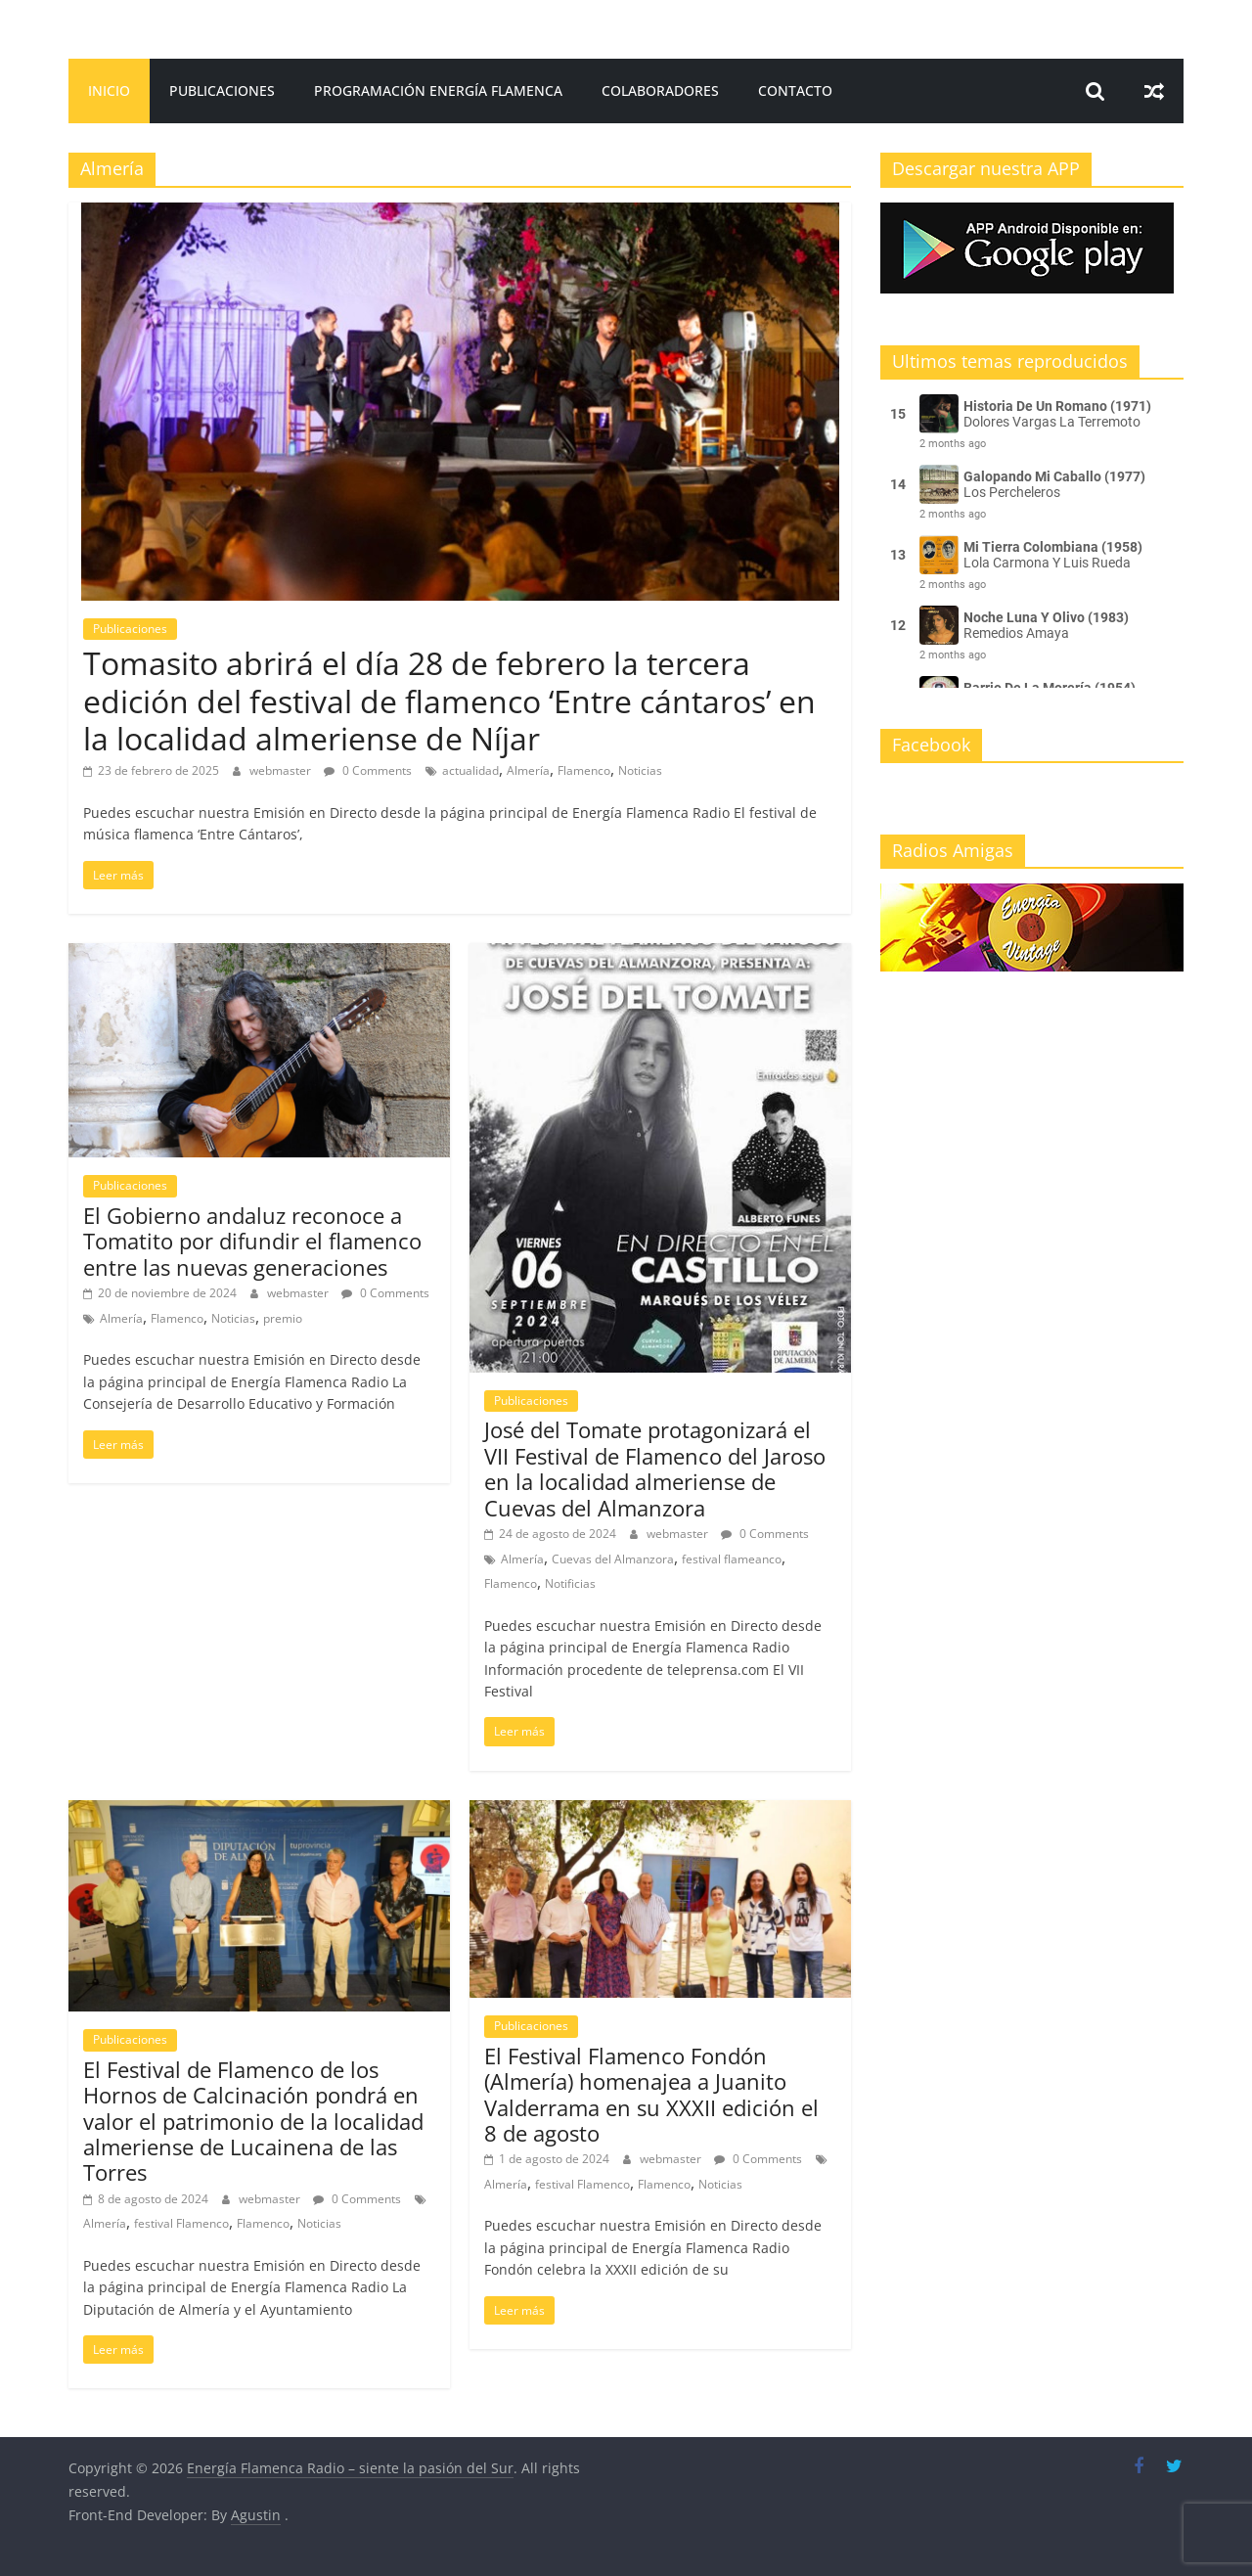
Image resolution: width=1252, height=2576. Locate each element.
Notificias (570, 1583)
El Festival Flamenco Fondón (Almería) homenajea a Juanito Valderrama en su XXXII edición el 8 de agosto (651, 2094)
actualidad (470, 770)
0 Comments (368, 770)
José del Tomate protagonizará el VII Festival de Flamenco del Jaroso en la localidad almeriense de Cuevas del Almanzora (655, 1468)
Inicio (109, 90)
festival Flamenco (181, 2223)
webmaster (281, 770)
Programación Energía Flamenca (438, 90)
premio (282, 1318)
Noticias (640, 770)
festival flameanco (732, 1559)
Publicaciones (222, 90)
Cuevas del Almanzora (613, 1559)
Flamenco (584, 770)
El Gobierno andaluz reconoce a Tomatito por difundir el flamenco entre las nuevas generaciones (252, 1241)
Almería (528, 770)
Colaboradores (660, 90)
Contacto (795, 90)
